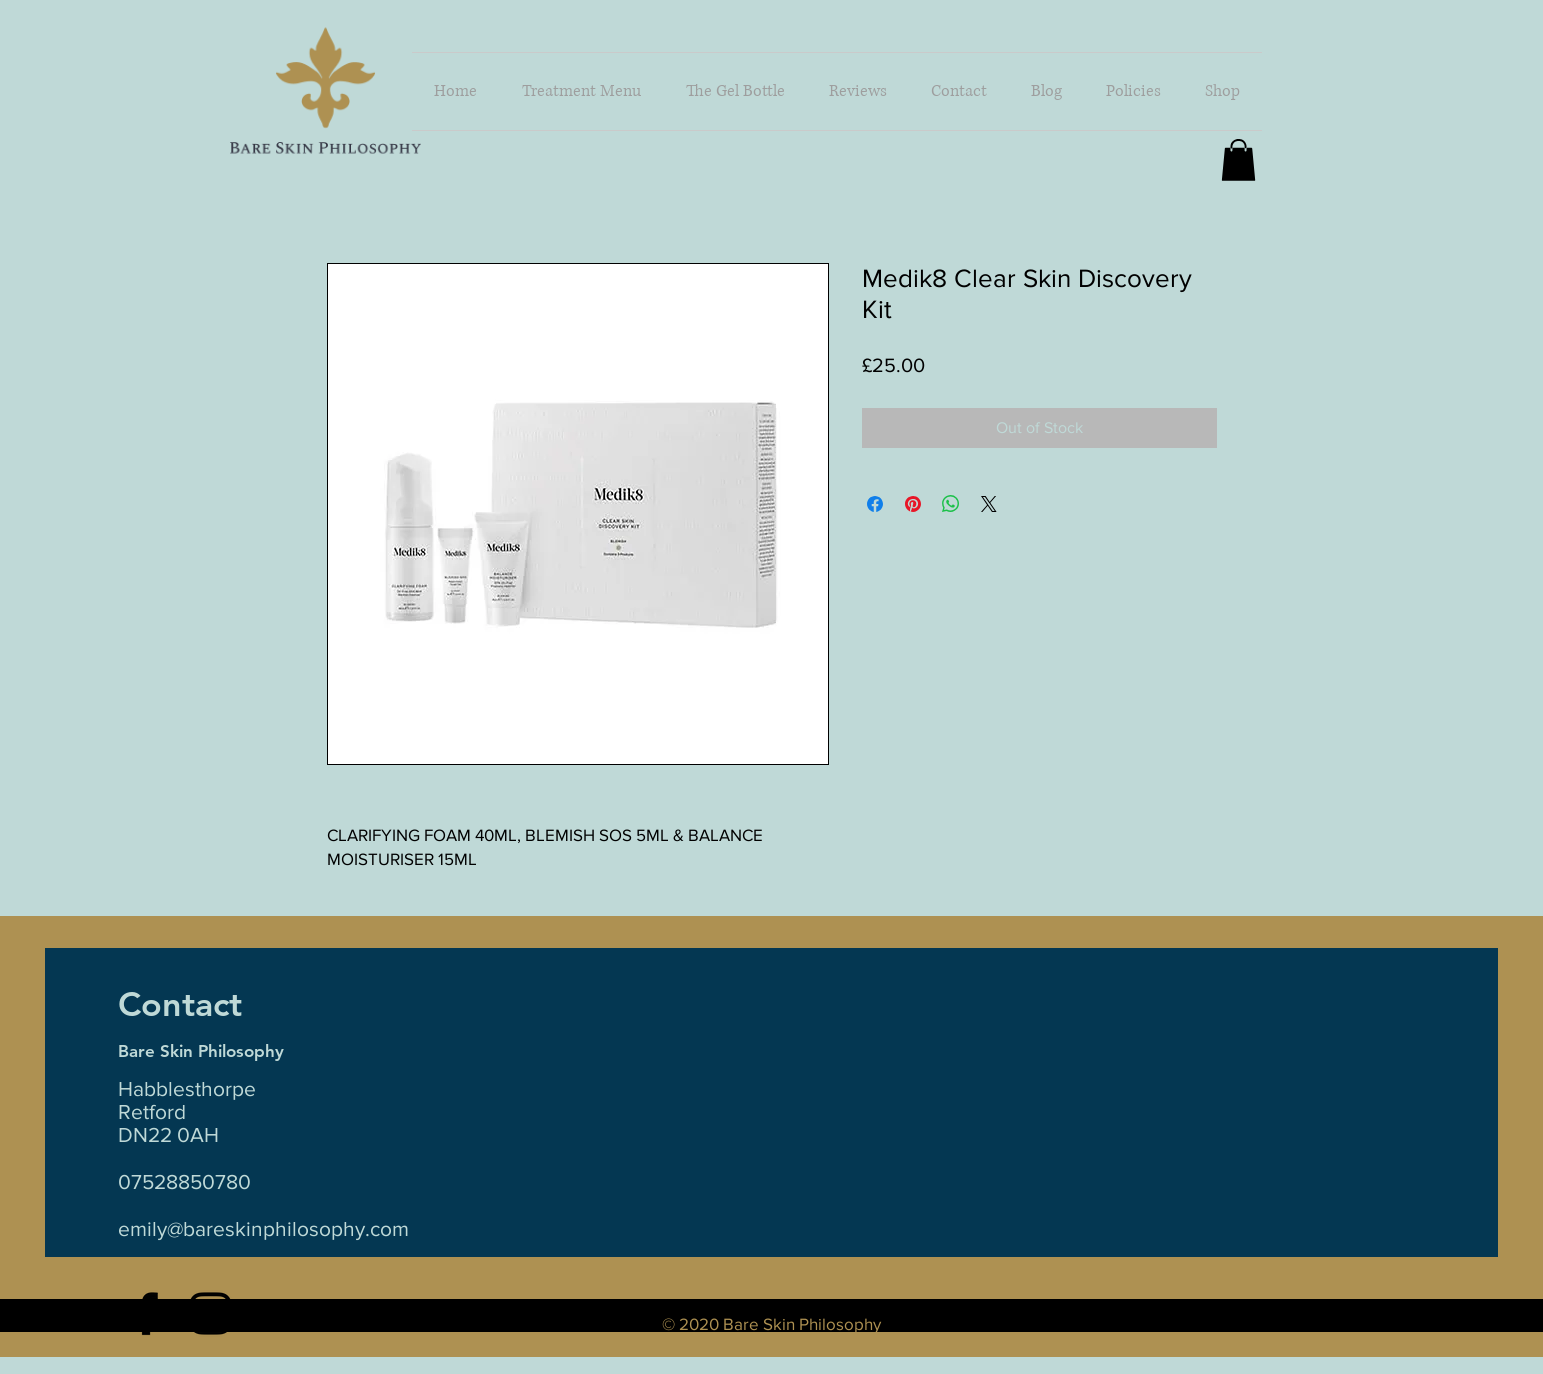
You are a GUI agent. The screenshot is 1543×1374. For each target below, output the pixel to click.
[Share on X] (989, 504)
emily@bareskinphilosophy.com (263, 1228)
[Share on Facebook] (875, 504)
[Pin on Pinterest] (913, 504)
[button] (1222, 91)
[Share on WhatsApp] (951, 504)
